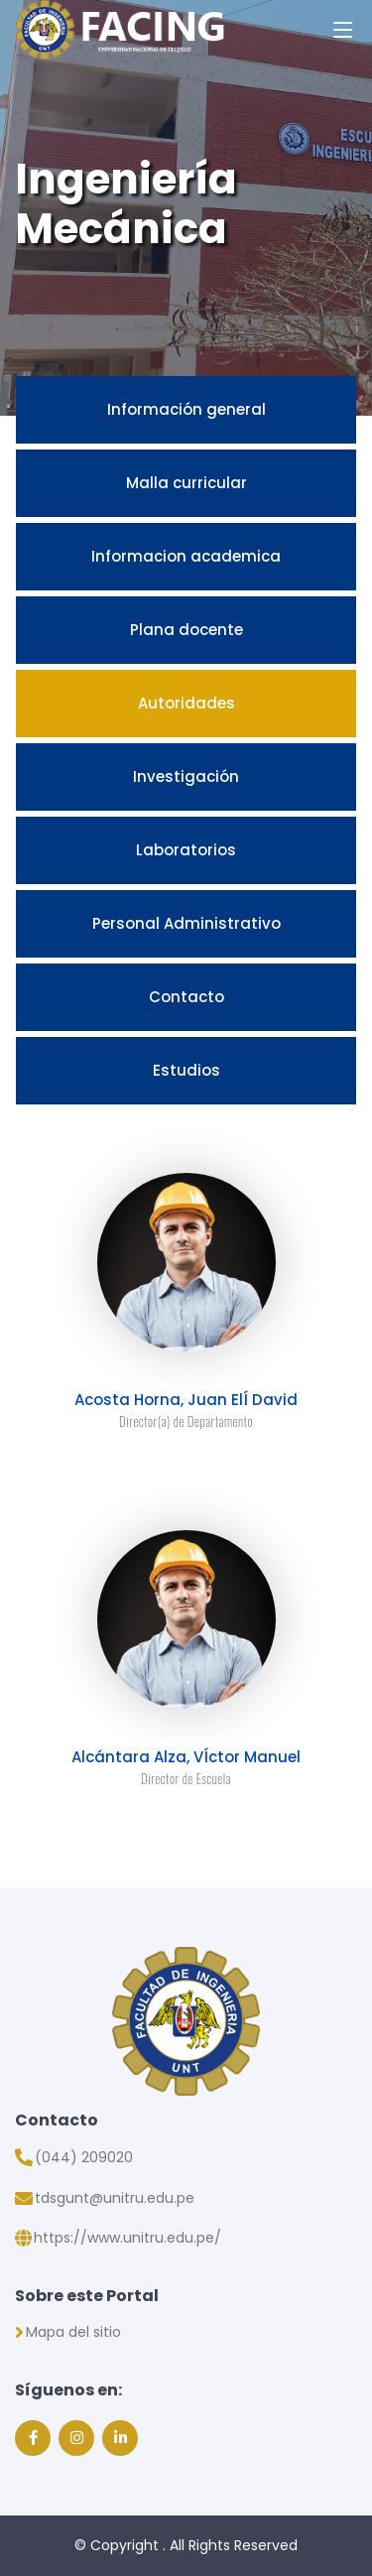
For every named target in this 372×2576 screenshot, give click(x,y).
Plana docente (186, 629)
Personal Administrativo (186, 923)
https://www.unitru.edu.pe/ (127, 2238)
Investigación (186, 776)
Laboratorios (186, 849)
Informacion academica (186, 556)
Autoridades (186, 703)
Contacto (186, 996)
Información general (186, 409)
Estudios (186, 1070)
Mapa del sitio (73, 2332)
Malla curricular (186, 482)
